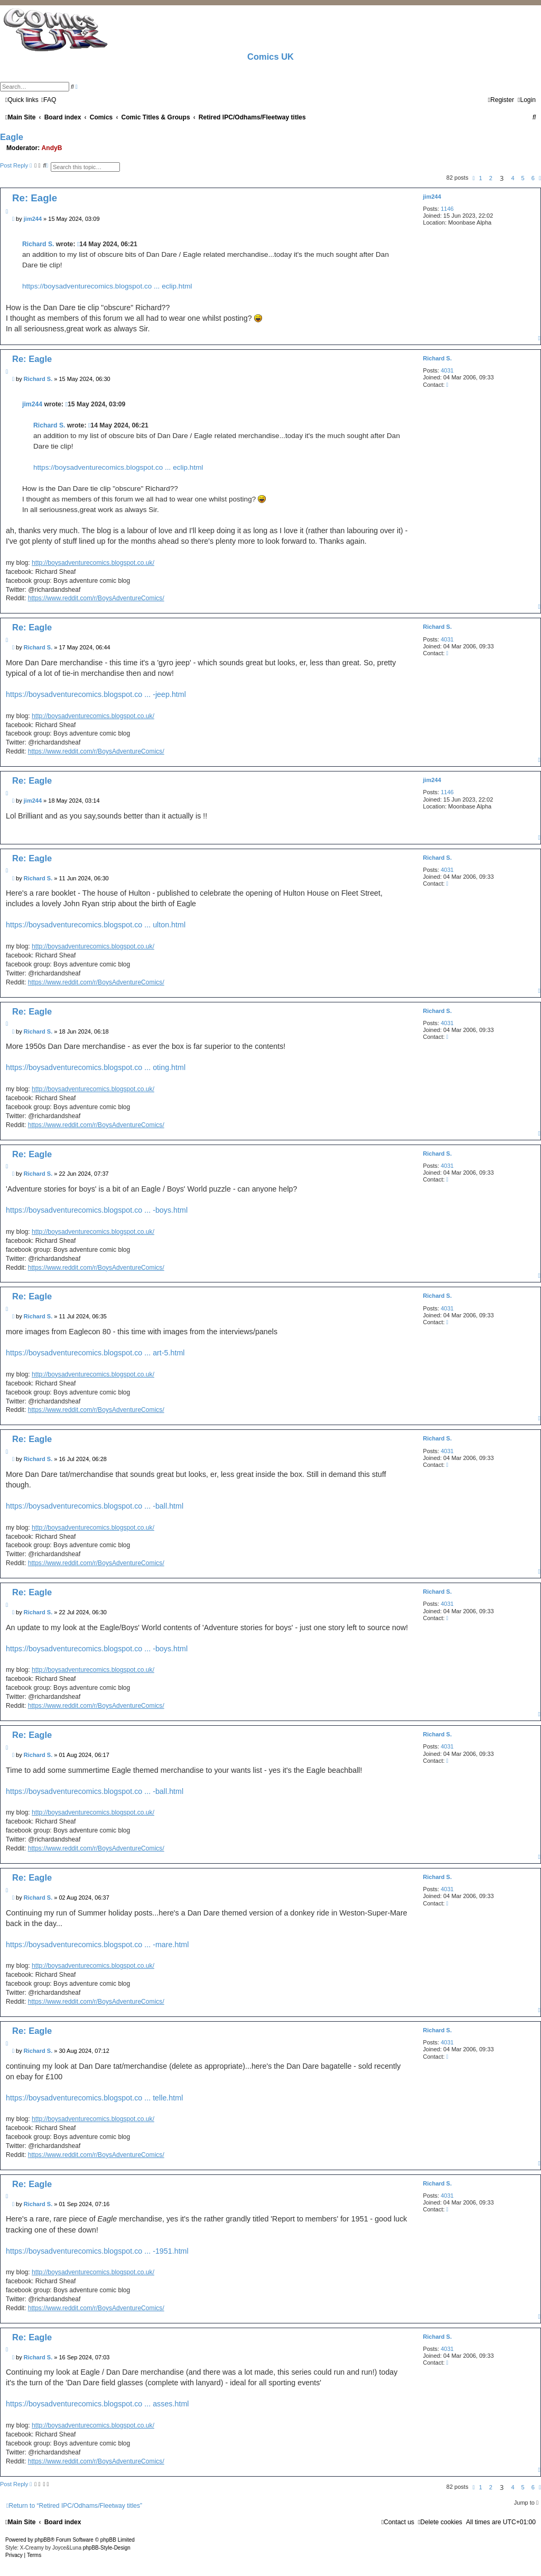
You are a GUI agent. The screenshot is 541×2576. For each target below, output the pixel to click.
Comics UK (270, 56)
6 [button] (533, 178)
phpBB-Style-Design (106, 2548)
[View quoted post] (78, 244)
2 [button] (490, 178)
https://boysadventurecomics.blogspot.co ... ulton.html (95, 924)
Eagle (11, 137)
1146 (447, 209)
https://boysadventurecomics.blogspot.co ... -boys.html (97, 1210)
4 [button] (512, 178)
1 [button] (480, 178)
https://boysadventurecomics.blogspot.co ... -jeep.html (96, 694)
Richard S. (38, 244)
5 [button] (523, 178)
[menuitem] (49, 100)
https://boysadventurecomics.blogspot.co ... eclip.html (107, 286)
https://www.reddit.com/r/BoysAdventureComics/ (96, 598)
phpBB (43, 2540)
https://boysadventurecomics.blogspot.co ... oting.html (95, 1067)
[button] (473, 178)
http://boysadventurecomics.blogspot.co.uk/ (93, 562)
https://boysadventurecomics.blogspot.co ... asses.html (97, 2404)
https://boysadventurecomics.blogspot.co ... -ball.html (94, 1506)
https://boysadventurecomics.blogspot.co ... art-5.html (95, 1353)
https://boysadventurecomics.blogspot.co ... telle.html (94, 2098)
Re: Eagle (34, 197)
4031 (447, 370)
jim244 (432, 196)
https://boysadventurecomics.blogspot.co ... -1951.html (97, 2251)
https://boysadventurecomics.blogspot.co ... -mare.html (97, 1944)
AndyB (52, 148)
